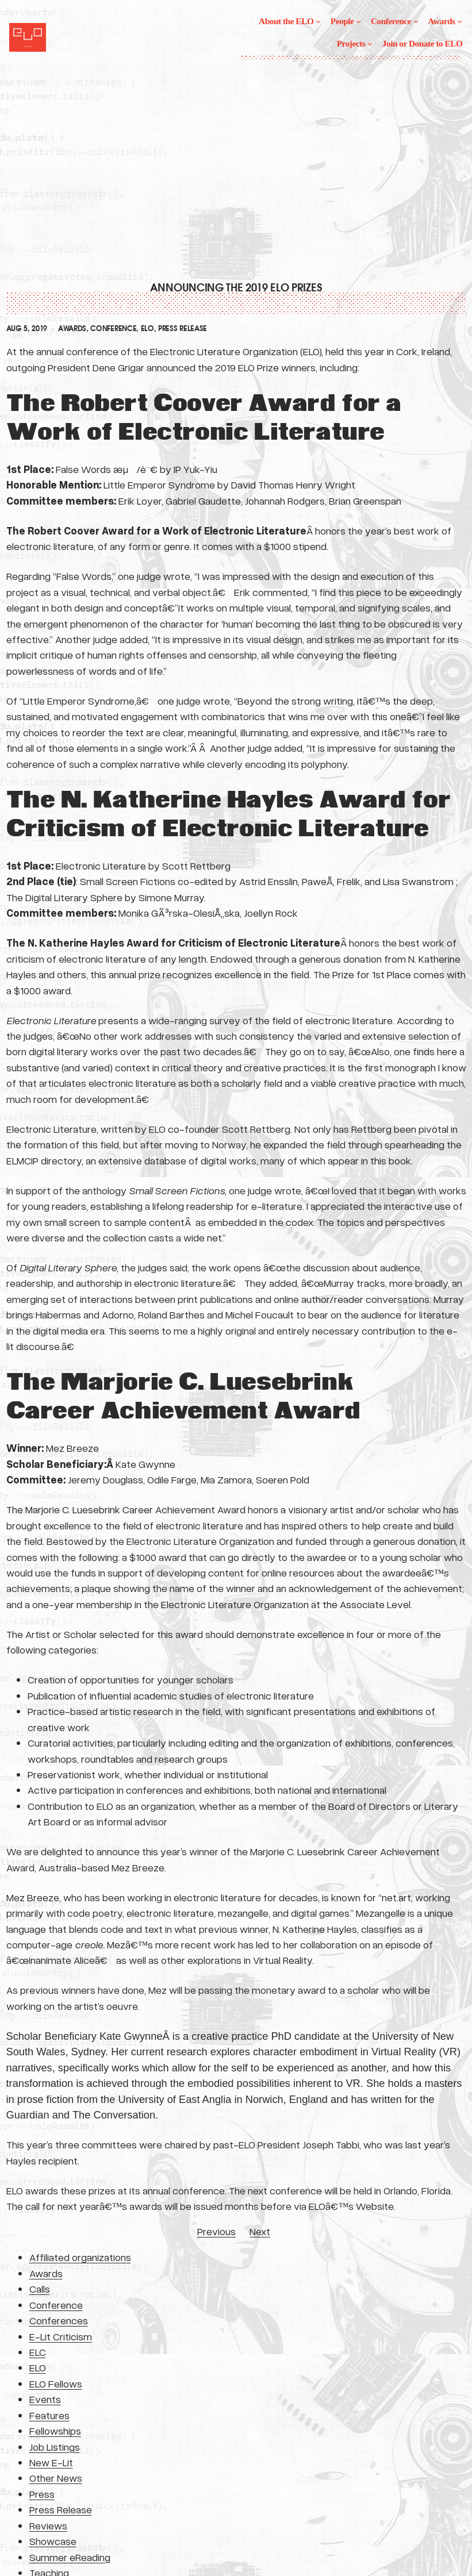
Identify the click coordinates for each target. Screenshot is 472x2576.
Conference (113, 328)
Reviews (48, 2525)
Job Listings (54, 2446)
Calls (39, 2288)
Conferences (58, 2320)
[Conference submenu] (416, 21)
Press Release (182, 328)
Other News (55, 2477)
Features (49, 2415)
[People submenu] (358, 21)
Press (42, 2493)
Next (260, 2231)
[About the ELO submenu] (318, 21)
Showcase (52, 2541)
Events (45, 2399)
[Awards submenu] (459, 21)
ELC (37, 2352)
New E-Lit (51, 2462)
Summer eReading (69, 2557)
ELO (147, 328)
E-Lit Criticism (60, 2336)
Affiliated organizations (80, 2257)
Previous (216, 2231)
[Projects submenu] (370, 43)
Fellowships (55, 2430)
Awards (72, 328)
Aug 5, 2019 (26, 328)
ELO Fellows (55, 2383)
